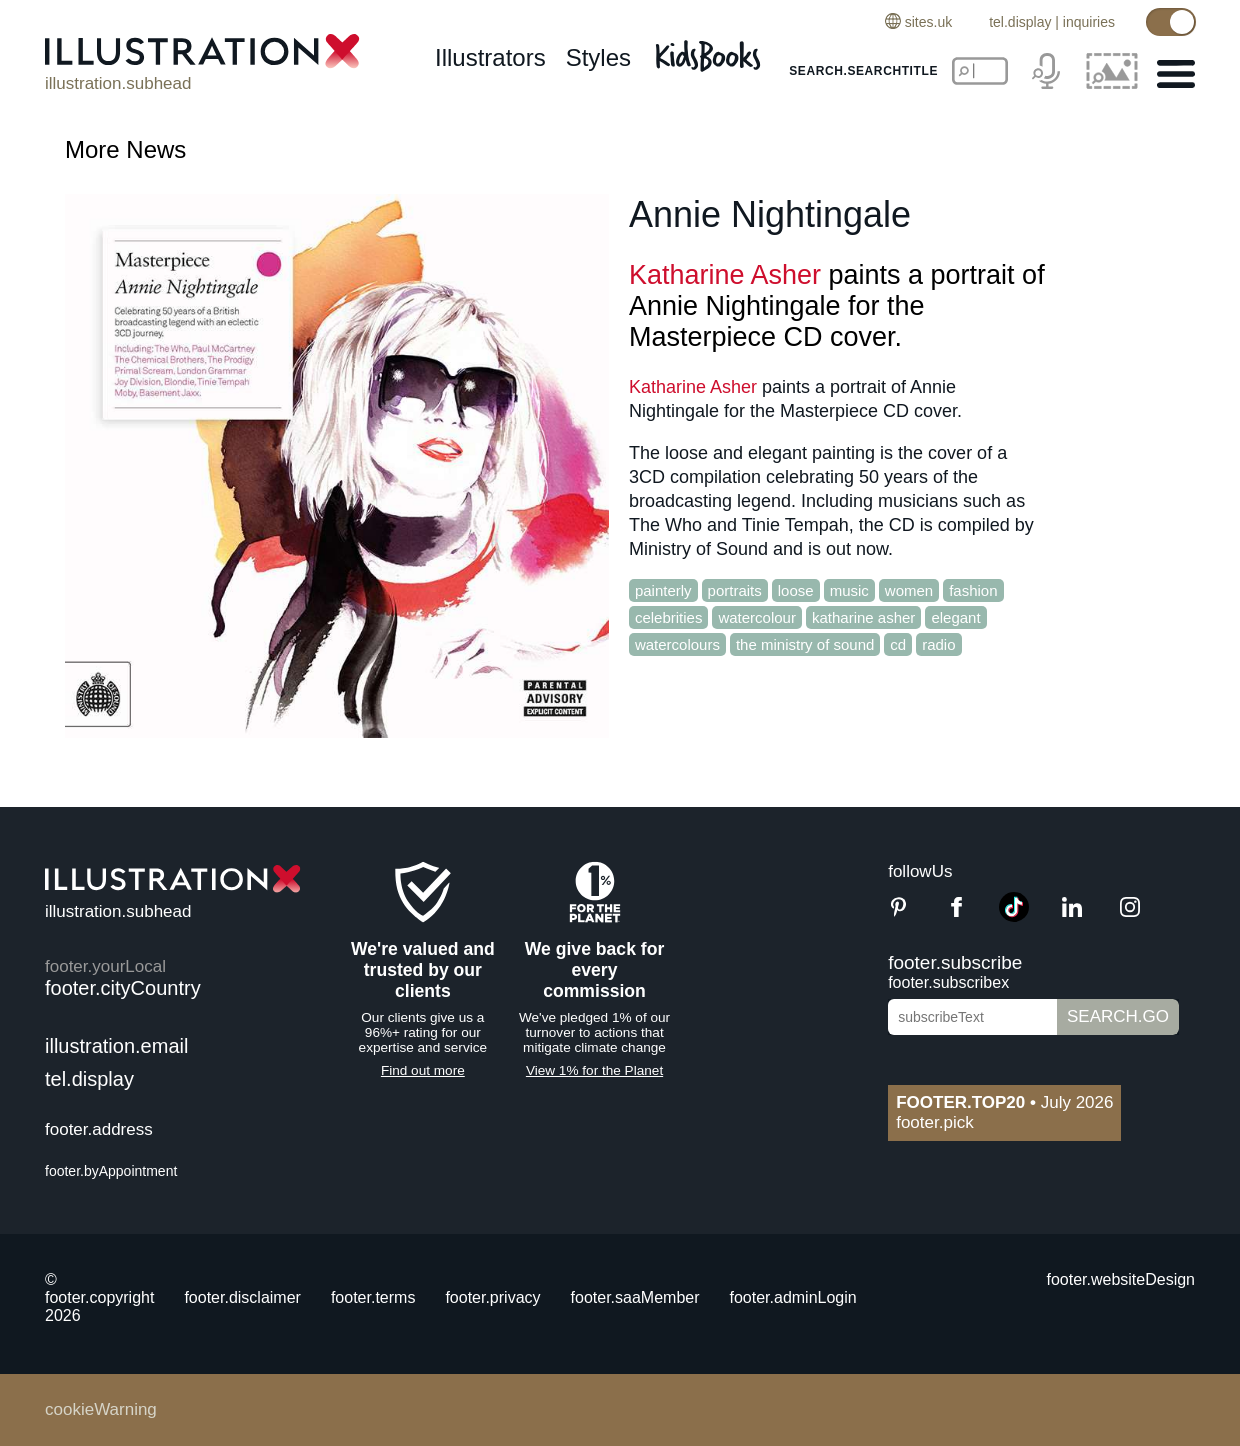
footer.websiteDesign (1120, 1279)
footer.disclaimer (242, 1297)
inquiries (1089, 22)
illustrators (490, 57)
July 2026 (1004, 1102)
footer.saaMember (635, 1297)
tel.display (1020, 22)
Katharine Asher (725, 275)
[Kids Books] (711, 50)
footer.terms (373, 1297)
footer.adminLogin (793, 1297)
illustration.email (116, 1046)
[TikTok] (1014, 916)
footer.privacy (492, 1297)
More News (125, 149)
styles (598, 57)
